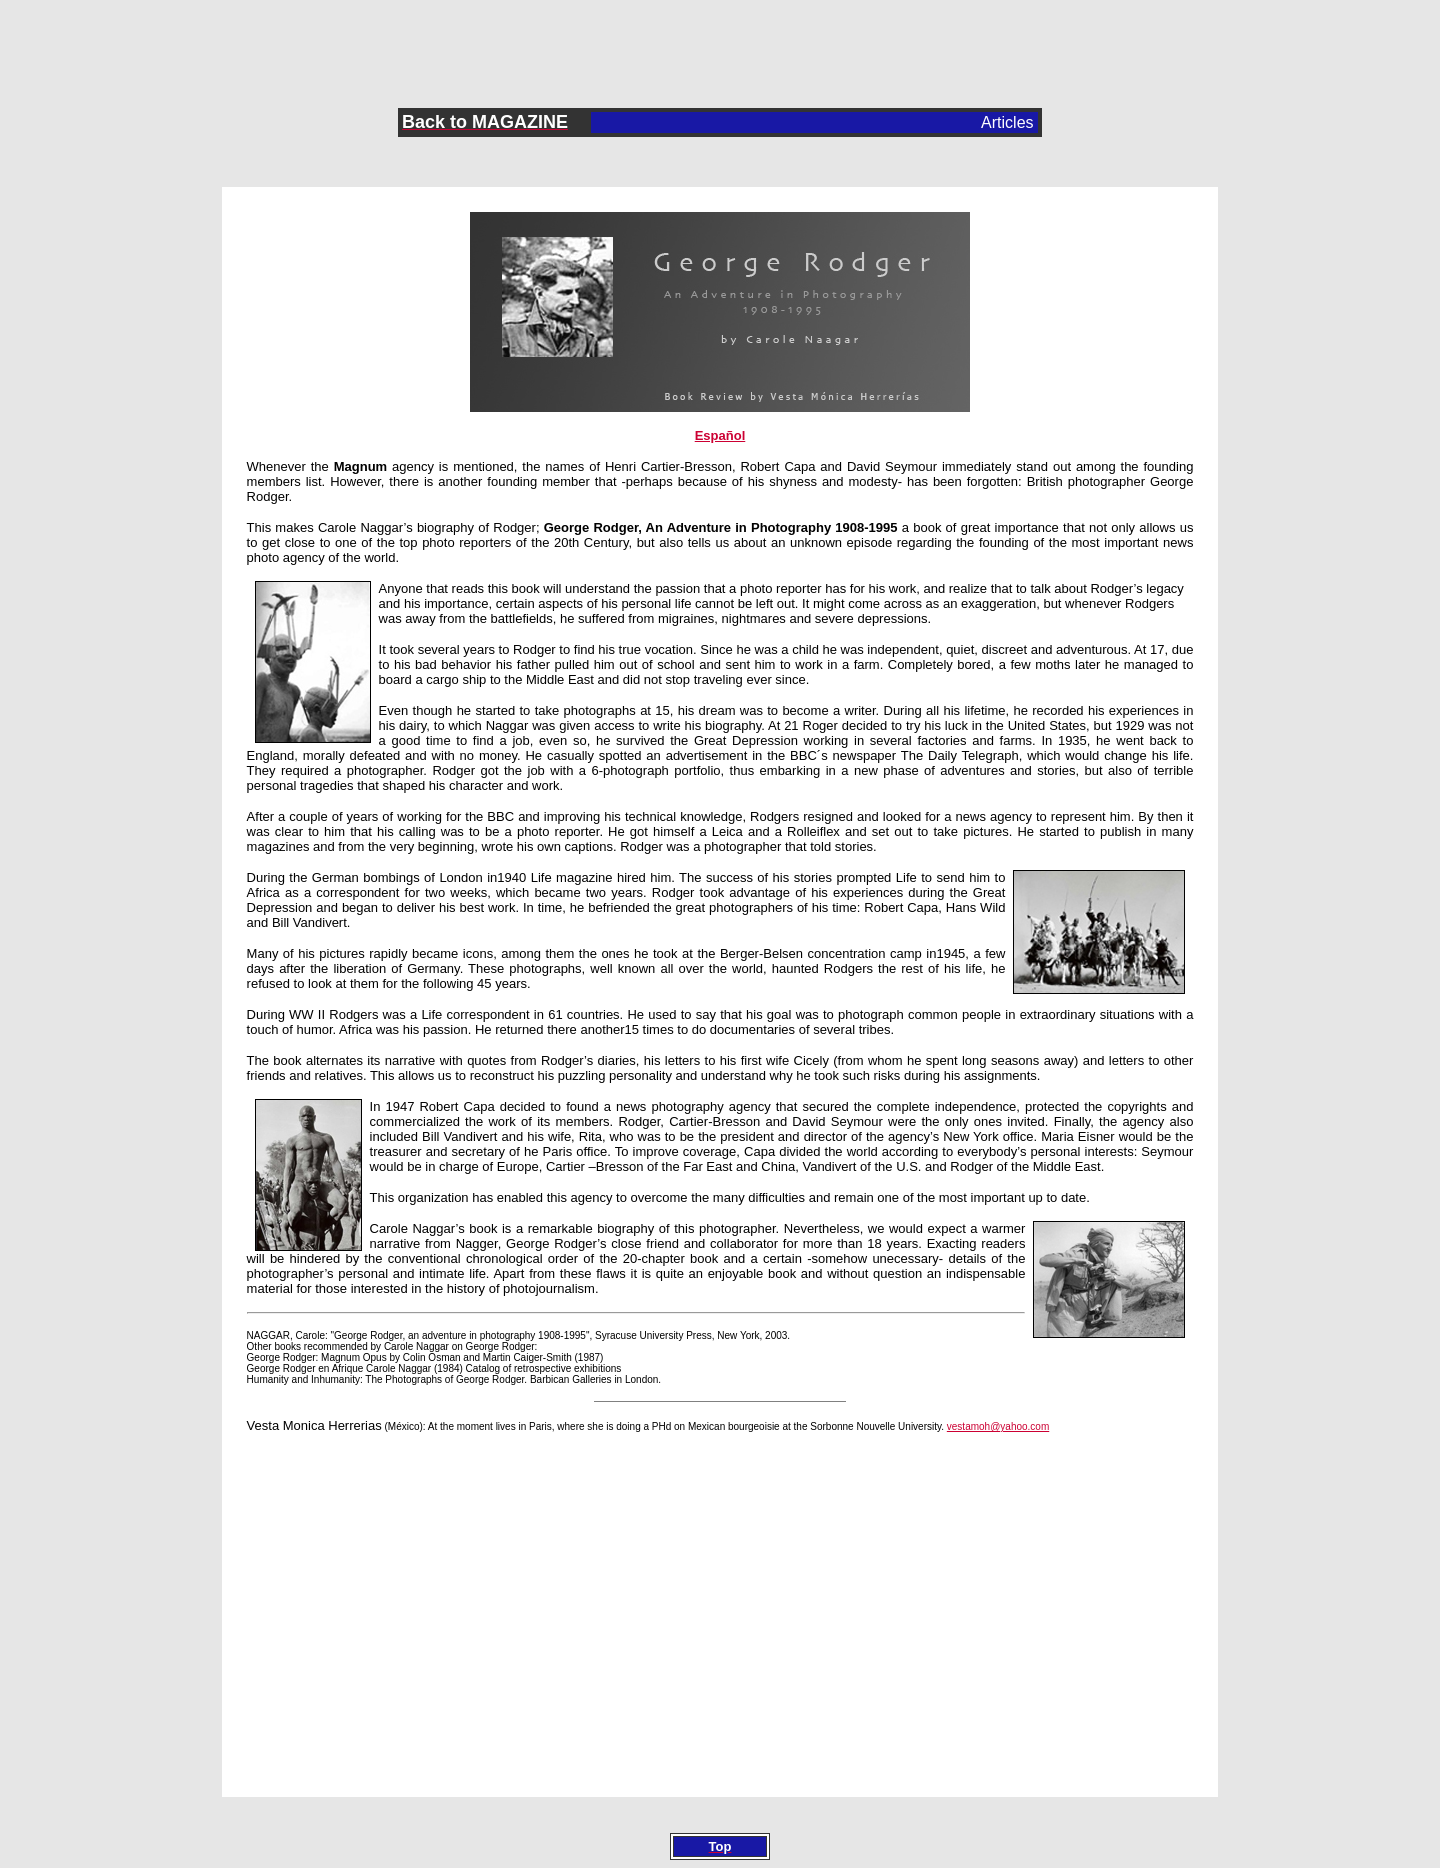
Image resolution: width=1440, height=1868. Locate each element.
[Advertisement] (720, 41)
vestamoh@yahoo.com (998, 1426)
